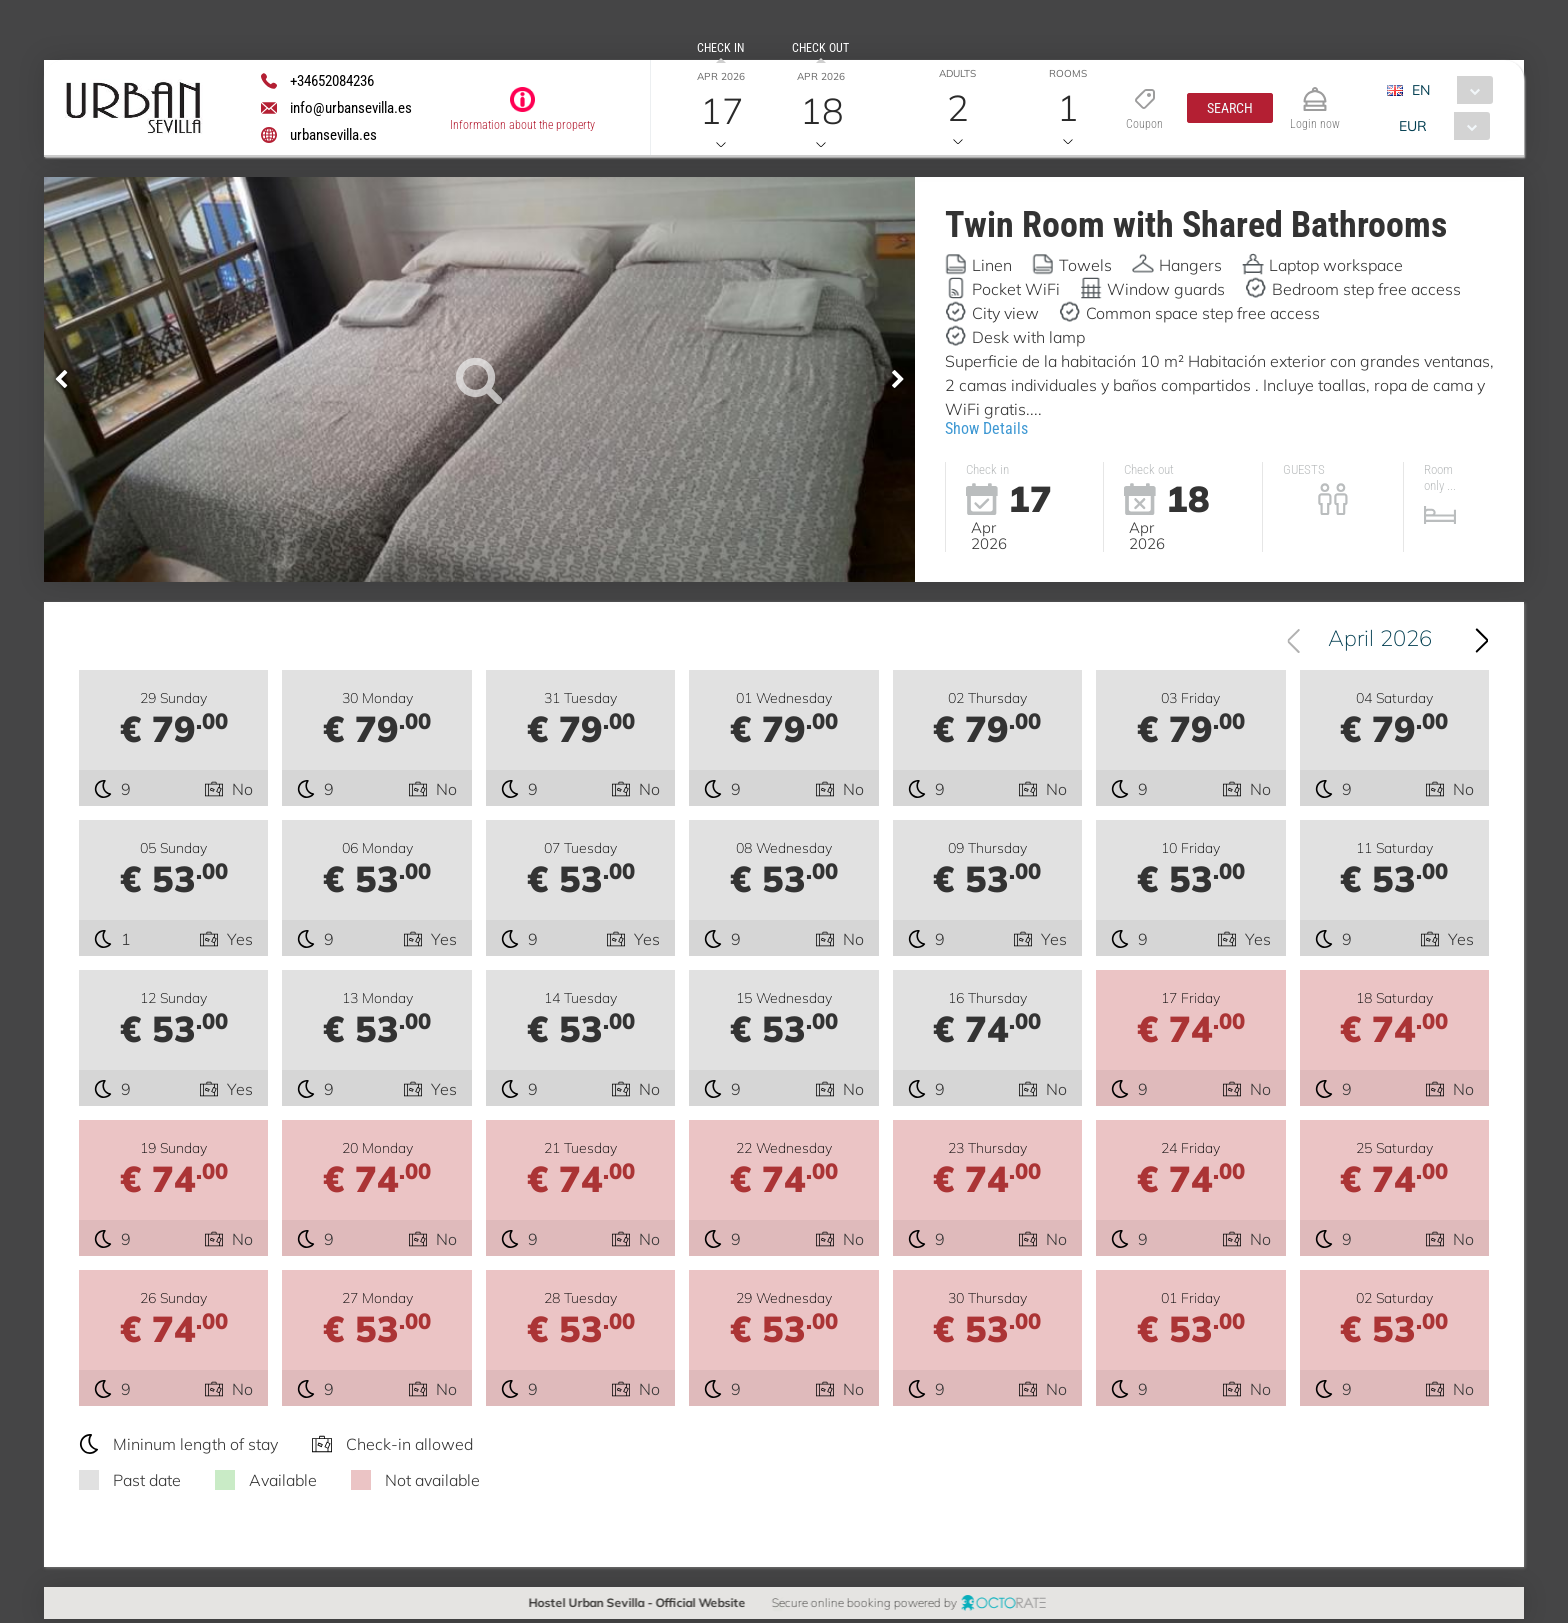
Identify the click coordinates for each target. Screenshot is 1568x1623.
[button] (1230, 108)
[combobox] (1447, 90)
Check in (720, 48)
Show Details (986, 428)
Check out (820, 48)
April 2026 (1380, 641)
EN (1421, 90)
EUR (1413, 126)
